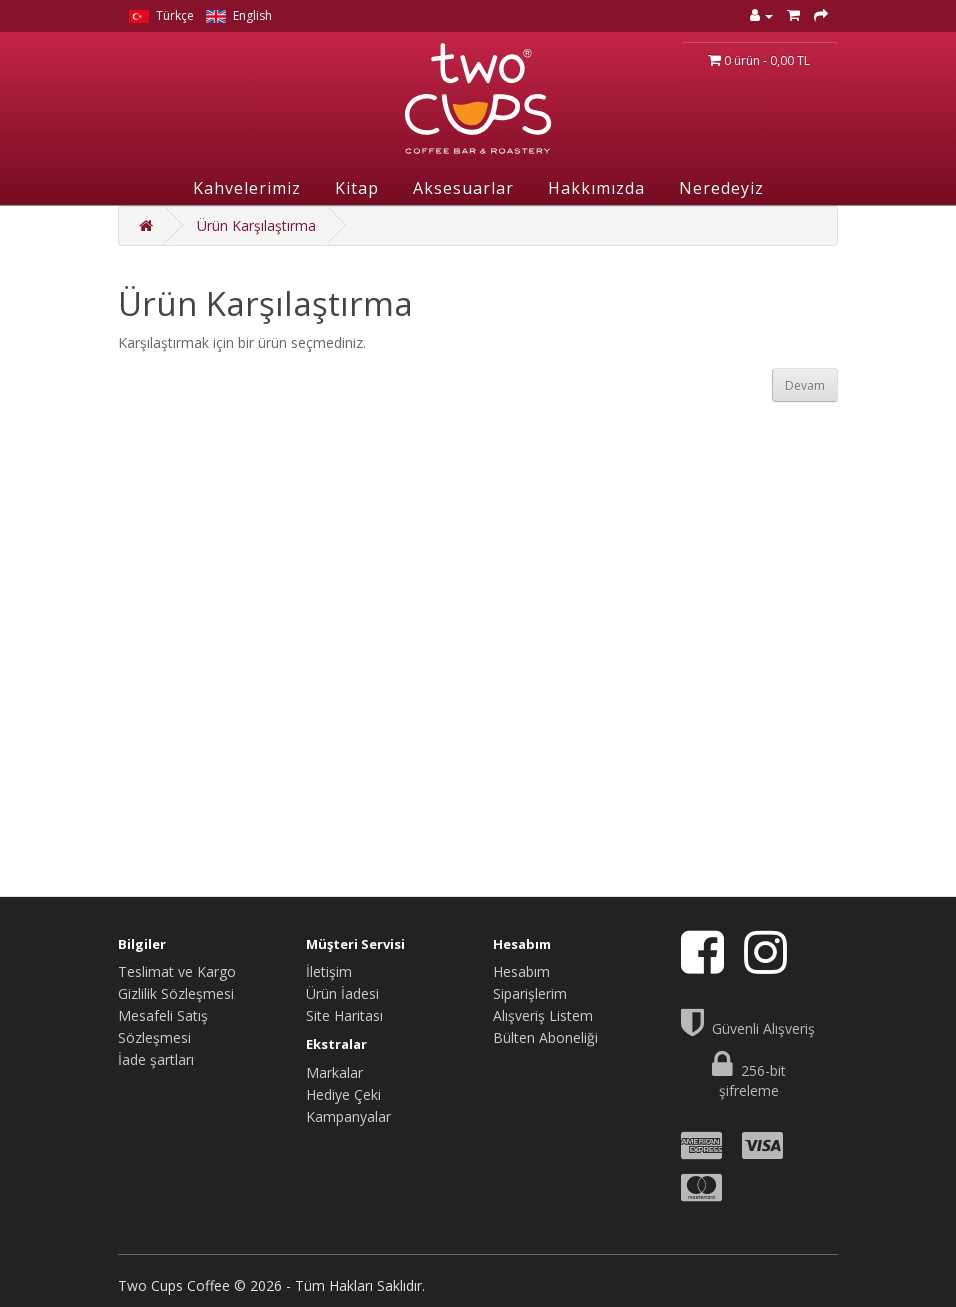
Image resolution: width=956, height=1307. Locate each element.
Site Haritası (344, 1015)
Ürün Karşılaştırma (256, 225)
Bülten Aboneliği (545, 1037)
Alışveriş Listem (543, 1015)
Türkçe (161, 15)
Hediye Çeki (343, 1094)
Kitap (357, 188)
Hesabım (521, 971)
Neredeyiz (721, 188)
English (239, 15)
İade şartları (156, 1059)
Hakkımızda (596, 188)
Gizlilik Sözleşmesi (176, 993)
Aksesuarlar (463, 188)
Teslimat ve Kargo (177, 971)
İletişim (329, 971)
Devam (805, 385)
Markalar (334, 1072)
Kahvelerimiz (247, 188)
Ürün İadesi (342, 993)
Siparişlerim (530, 993)
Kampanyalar (348, 1116)
